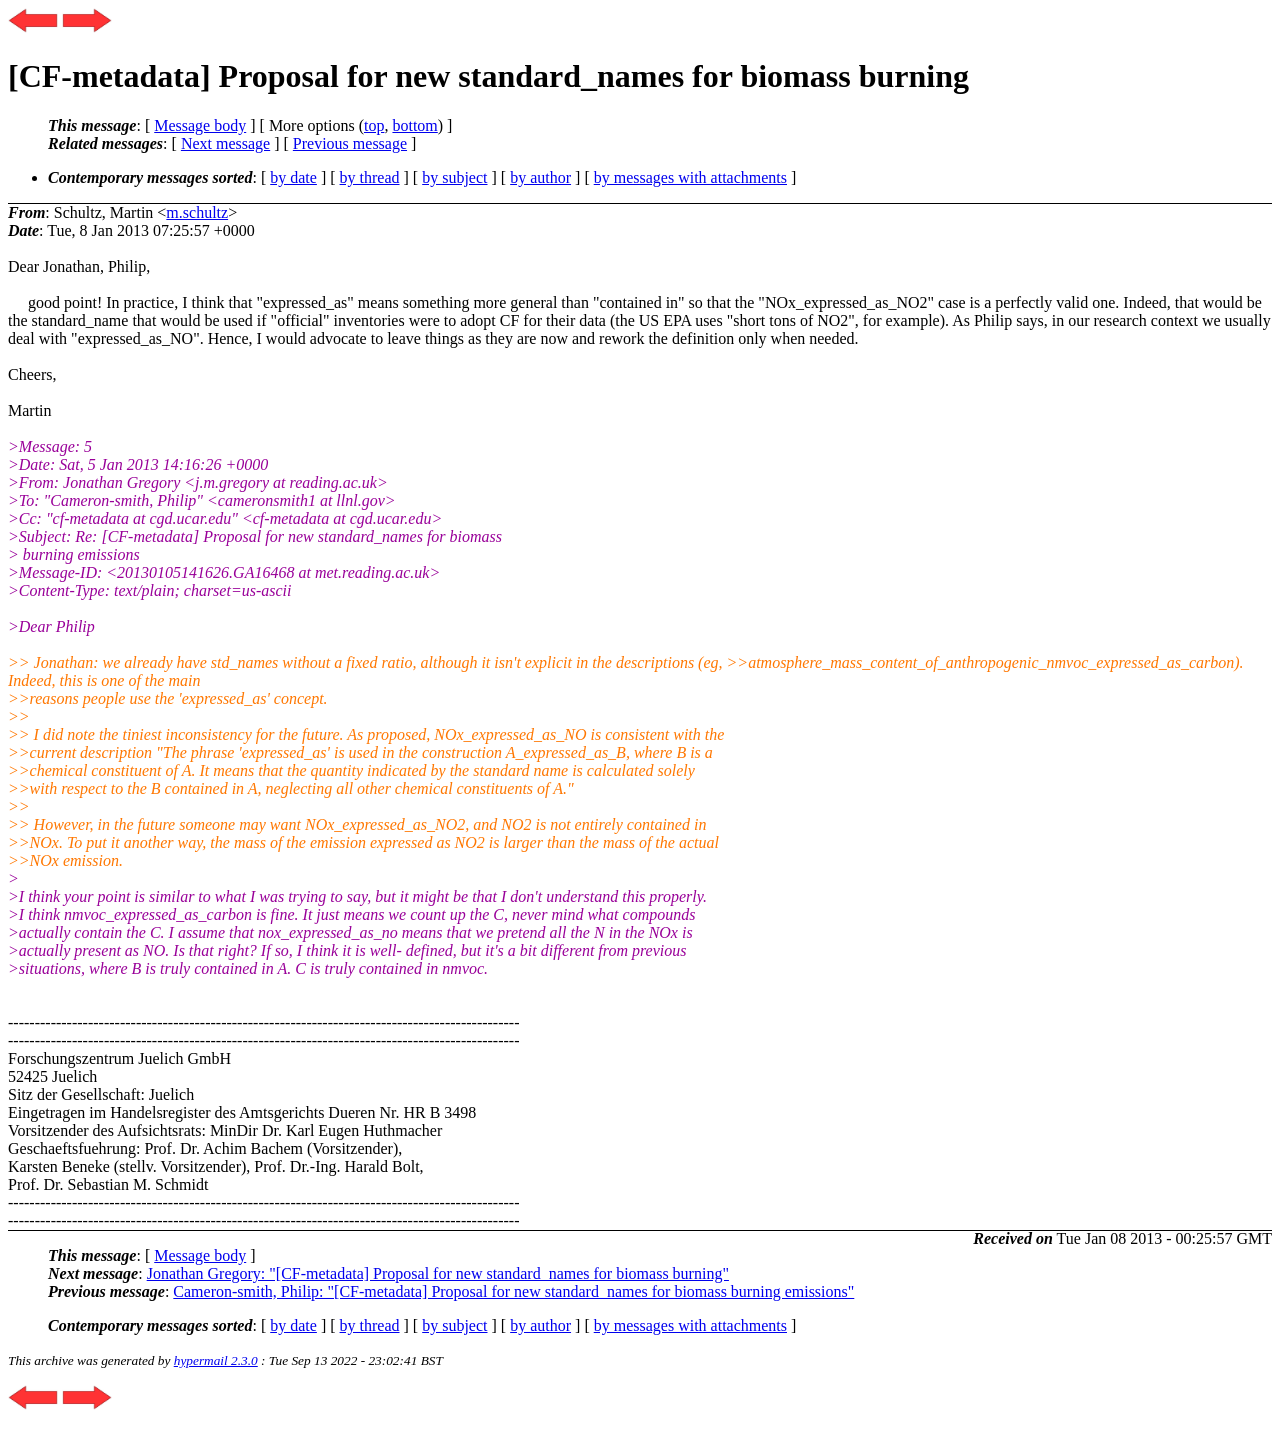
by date (293, 177)
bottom (414, 125)
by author (540, 177)
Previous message (350, 143)
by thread (370, 177)
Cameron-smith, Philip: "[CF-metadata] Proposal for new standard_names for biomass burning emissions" (513, 1291)
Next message (225, 143)
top (374, 125)
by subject (454, 177)
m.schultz (197, 212)
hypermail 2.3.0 (216, 1360)
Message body (200, 125)
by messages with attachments (690, 177)
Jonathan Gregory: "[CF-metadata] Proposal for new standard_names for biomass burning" (438, 1273)
